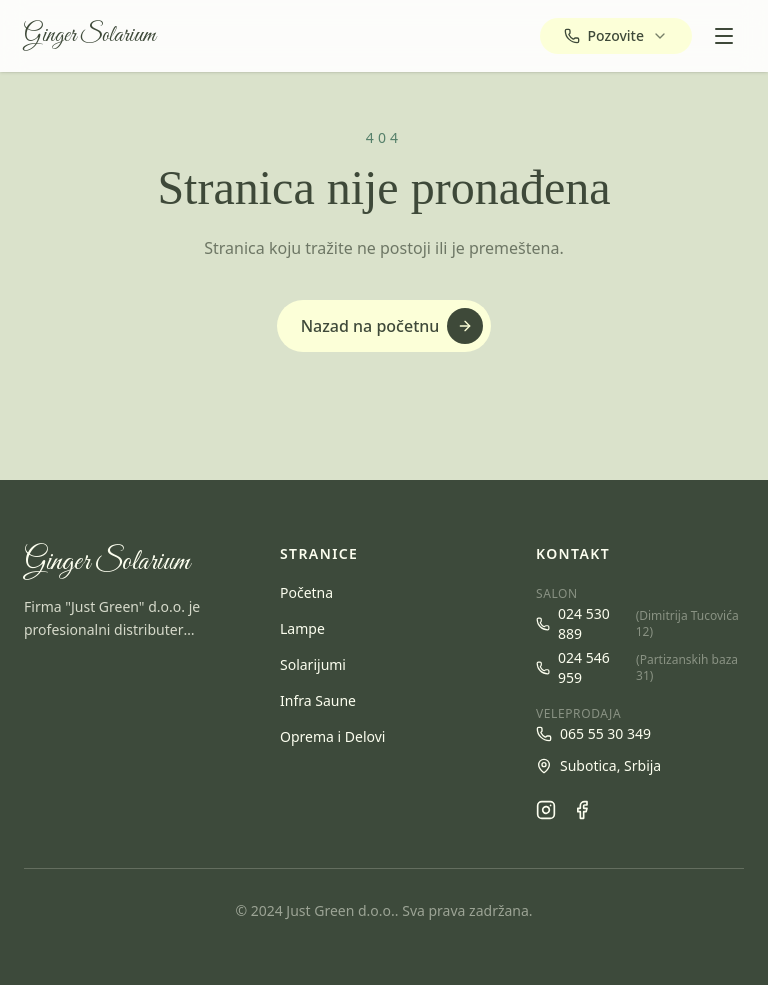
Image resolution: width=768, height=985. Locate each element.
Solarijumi (313, 664)
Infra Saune (318, 700)
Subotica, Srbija (598, 765)
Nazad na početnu (392, 326)
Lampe (302, 628)
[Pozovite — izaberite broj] (616, 36)
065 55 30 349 (593, 733)
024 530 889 (640, 623)
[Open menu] (724, 36)
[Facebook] (582, 810)
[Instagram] (546, 810)
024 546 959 (640, 667)
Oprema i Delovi (332, 736)
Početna (306, 592)
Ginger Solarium (89, 36)
